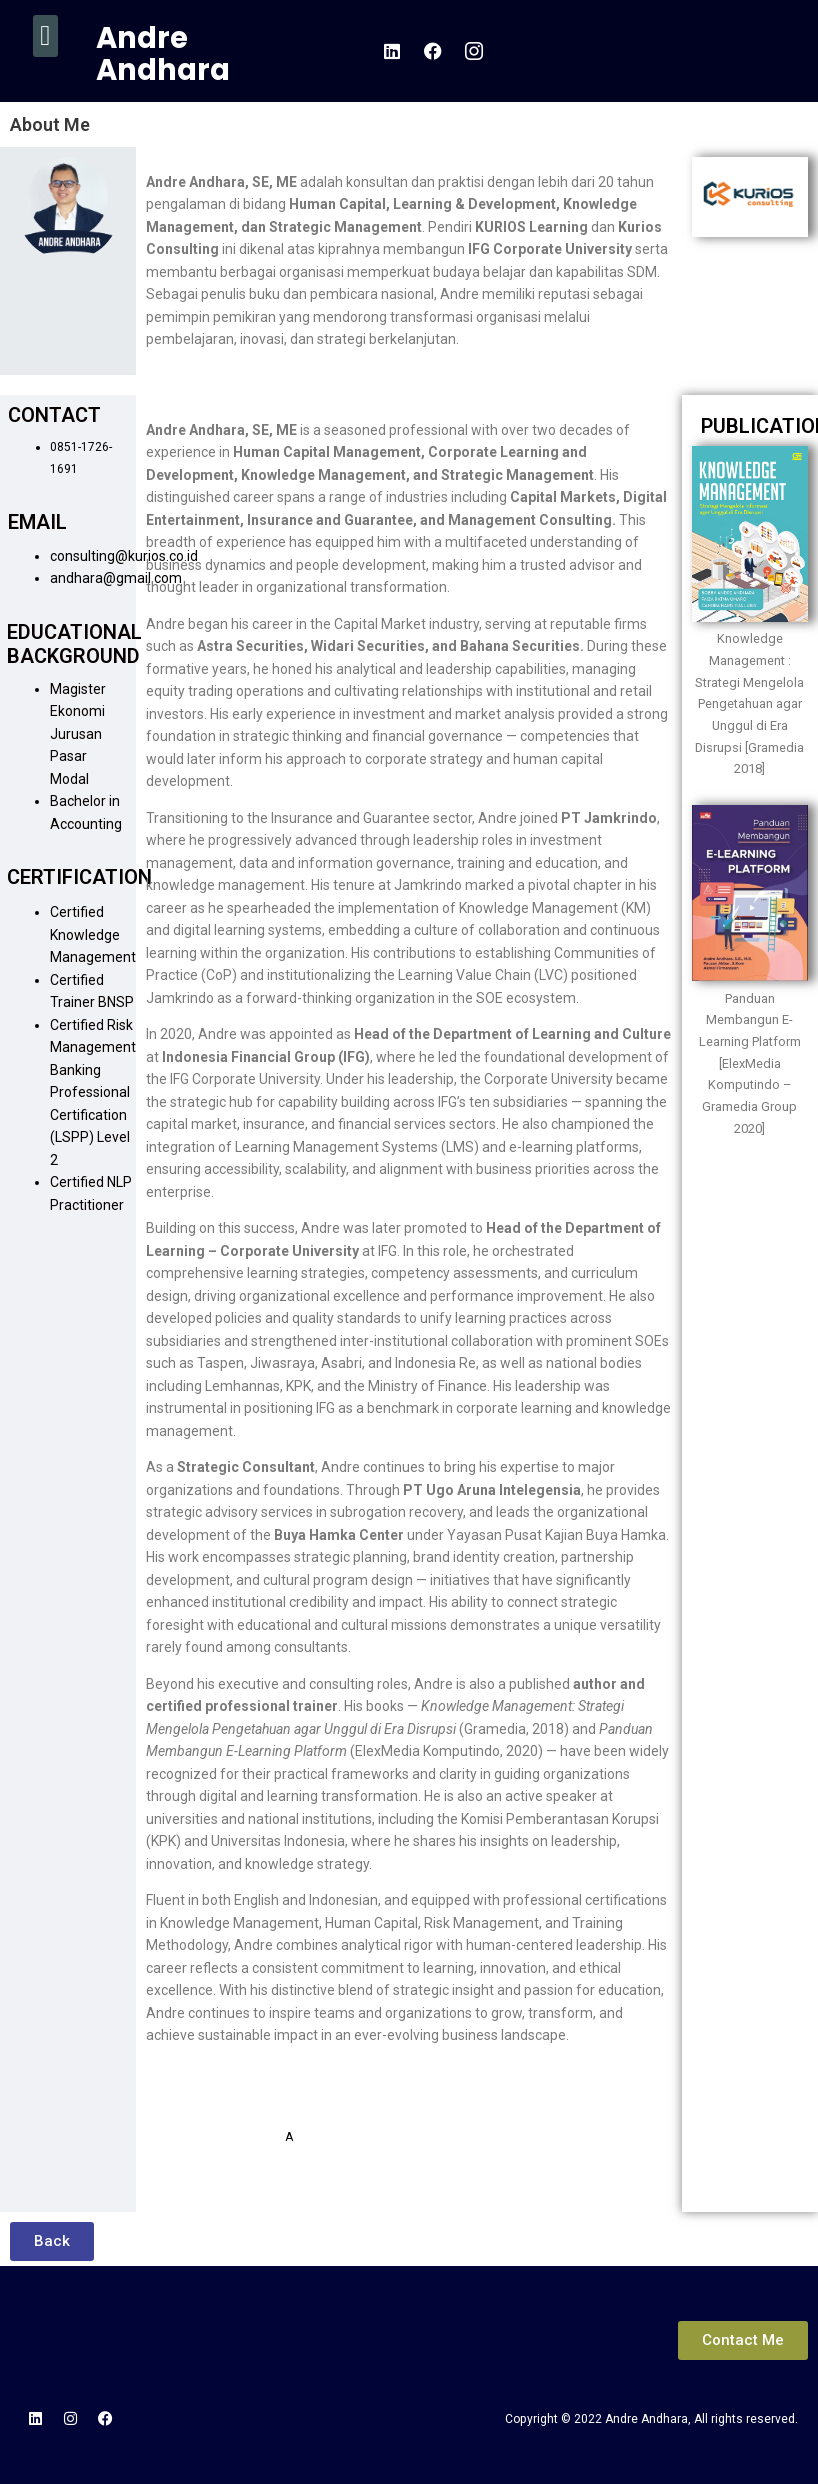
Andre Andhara (163, 54)
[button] (45, 36)
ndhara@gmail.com (348, 2137)
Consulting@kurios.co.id (353, 2103)
